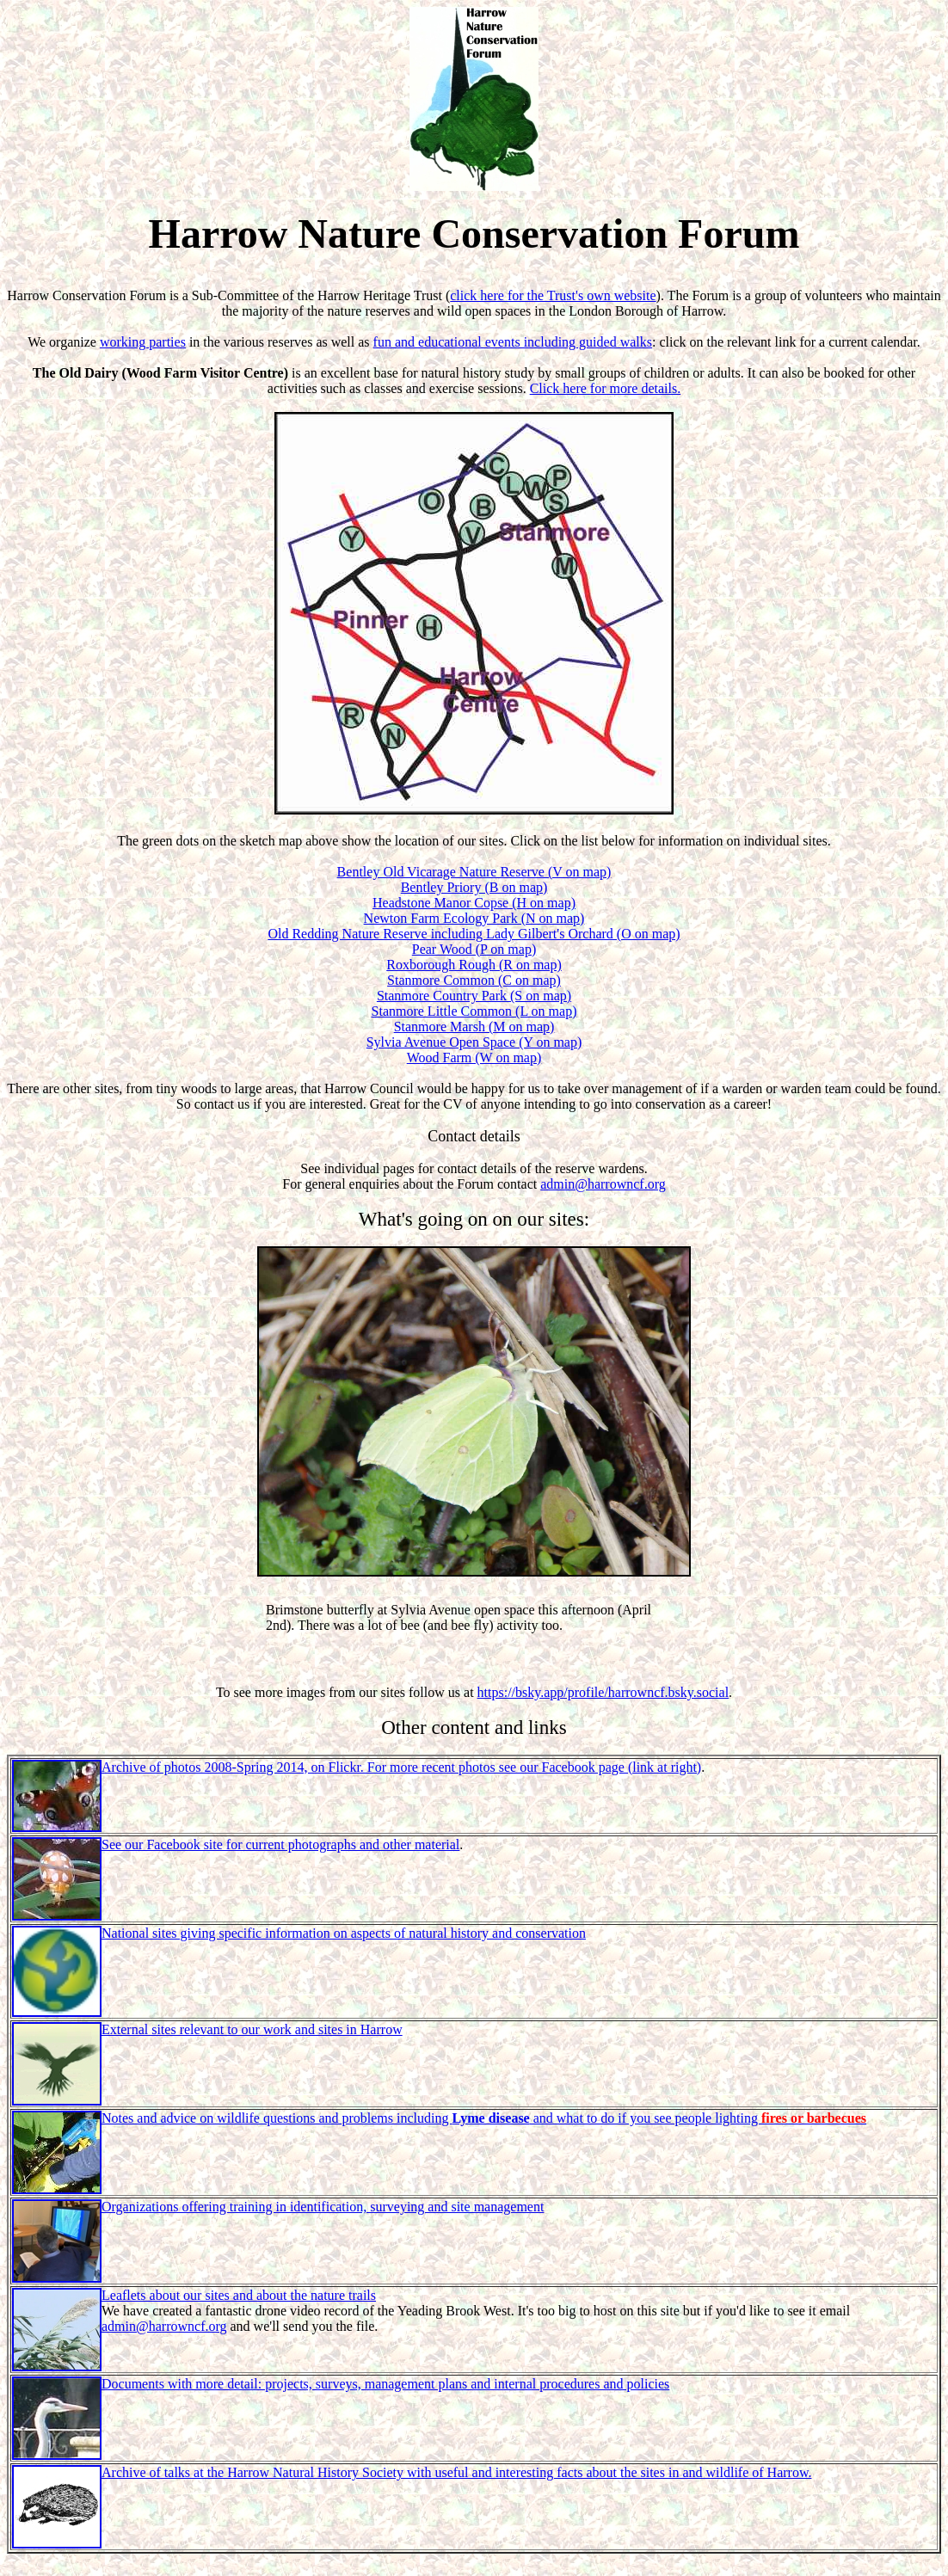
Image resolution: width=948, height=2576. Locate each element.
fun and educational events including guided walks (512, 342)
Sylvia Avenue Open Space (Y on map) (474, 1042)
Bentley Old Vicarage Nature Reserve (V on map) (474, 871)
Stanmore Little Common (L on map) (474, 1011)
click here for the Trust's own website (553, 295)
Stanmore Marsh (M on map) (474, 1026)
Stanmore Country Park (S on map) (474, 995)
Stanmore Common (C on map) (474, 980)
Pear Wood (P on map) (474, 949)
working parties (143, 342)
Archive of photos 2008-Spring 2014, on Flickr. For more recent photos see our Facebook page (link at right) (401, 1767)
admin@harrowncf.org (603, 1184)
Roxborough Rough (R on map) (474, 964)
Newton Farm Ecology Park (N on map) (474, 918)
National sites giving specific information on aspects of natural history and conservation (344, 1933)
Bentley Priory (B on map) (474, 887)
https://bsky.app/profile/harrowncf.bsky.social (603, 1692)
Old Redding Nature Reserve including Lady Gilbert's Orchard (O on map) (474, 933)
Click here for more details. (605, 388)
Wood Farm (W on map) (474, 1057)
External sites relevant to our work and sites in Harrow (252, 2029)
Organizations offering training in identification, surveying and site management (323, 2206)
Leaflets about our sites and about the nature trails (239, 2295)
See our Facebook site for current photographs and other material (280, 1844)
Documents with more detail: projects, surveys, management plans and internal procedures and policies (385, 2383)
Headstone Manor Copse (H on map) (474, 902)
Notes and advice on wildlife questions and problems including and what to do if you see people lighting (484, 2118)
